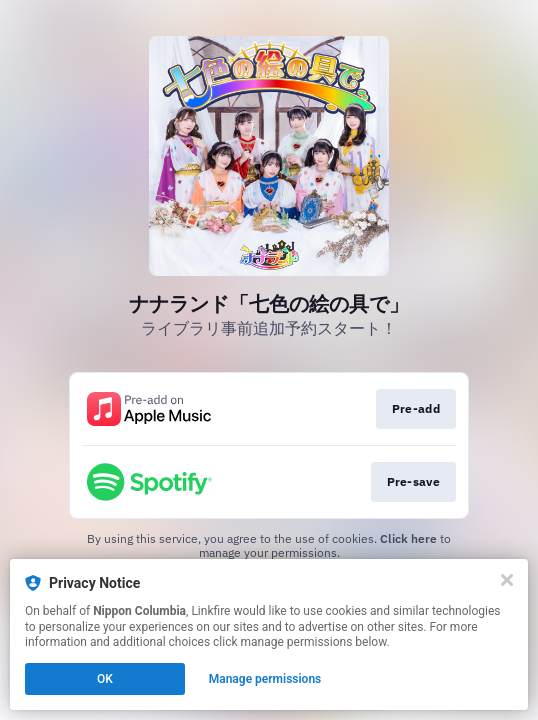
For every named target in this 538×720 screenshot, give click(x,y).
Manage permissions (265, 679)
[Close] (507, 580)
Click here (408, 538)
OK (105, 679)
